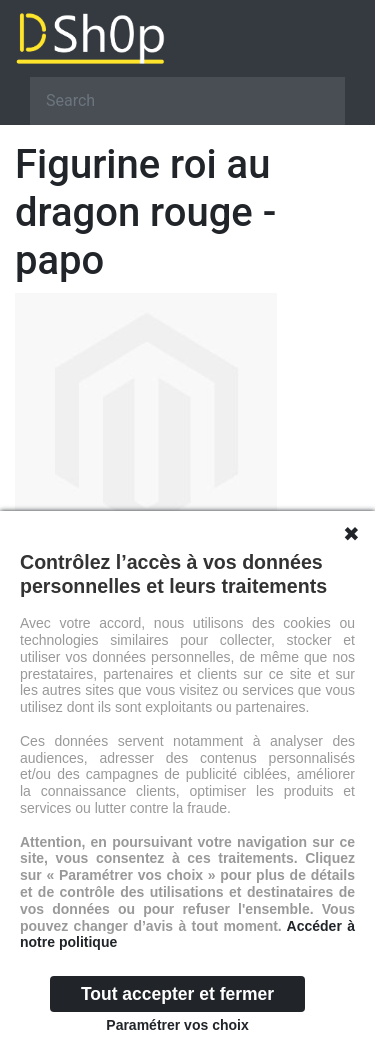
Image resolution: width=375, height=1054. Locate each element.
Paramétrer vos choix (177, 1025)
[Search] (187, 101)
